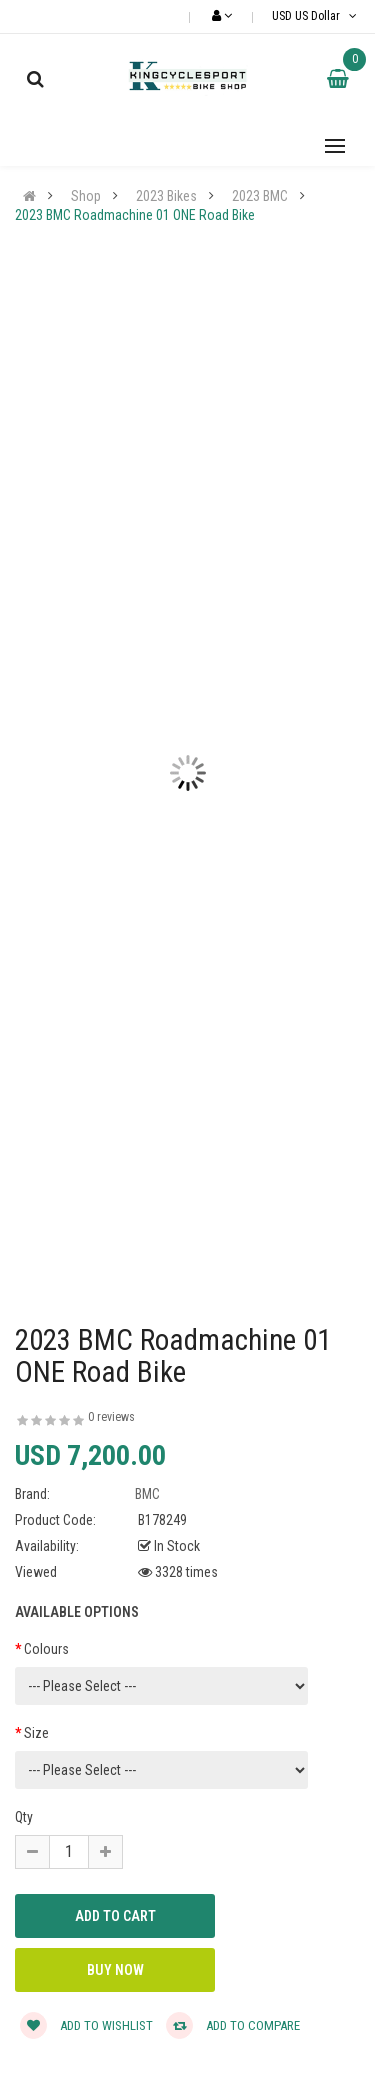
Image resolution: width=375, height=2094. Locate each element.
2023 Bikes (166, 196)
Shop (86, 196)
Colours (46, 1649)
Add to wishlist (86, 2025)
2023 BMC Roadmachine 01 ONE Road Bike (135, 215)
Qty (24, 1817)
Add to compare (233, 2025)
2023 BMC (260, 196)
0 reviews (111, 1417)
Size (36, 1733)
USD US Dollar (316, 16)
